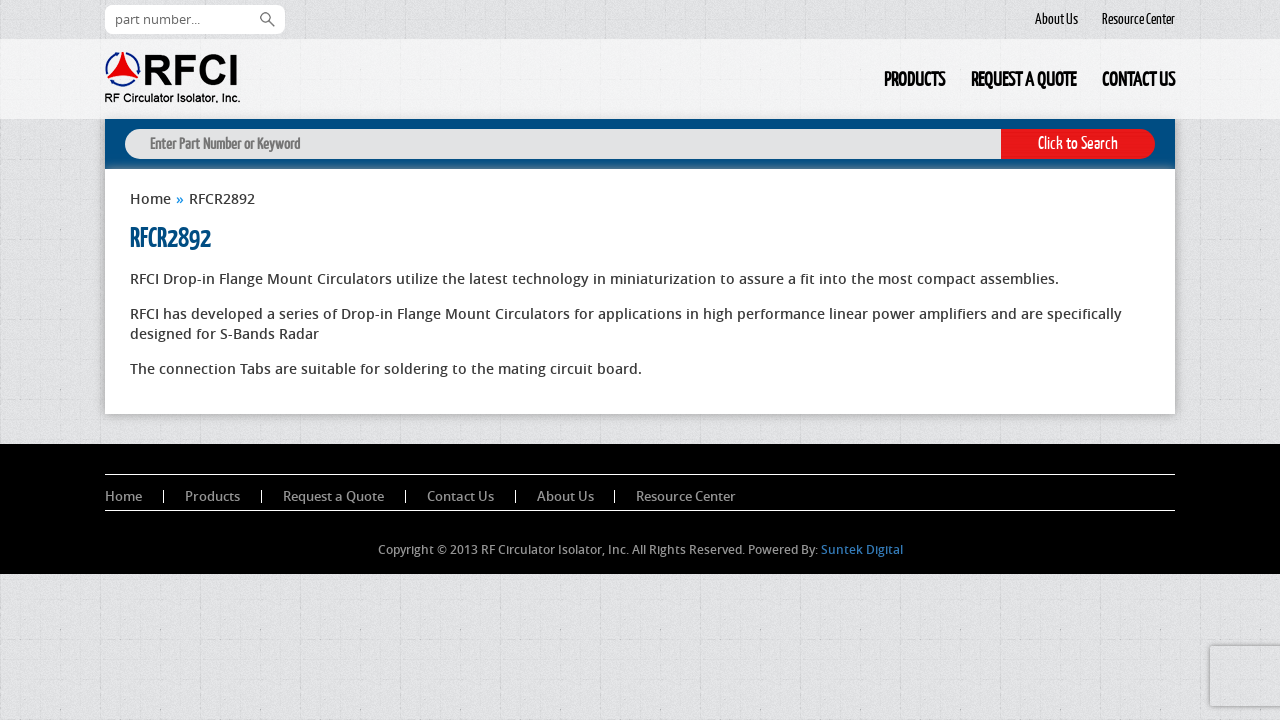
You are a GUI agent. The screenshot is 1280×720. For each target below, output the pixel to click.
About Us (1056, 19)
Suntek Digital (862, 549)
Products (914, 79)
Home (858, 82)
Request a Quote (1023, 79)
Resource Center (1138, 19)
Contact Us (1138, 79)
